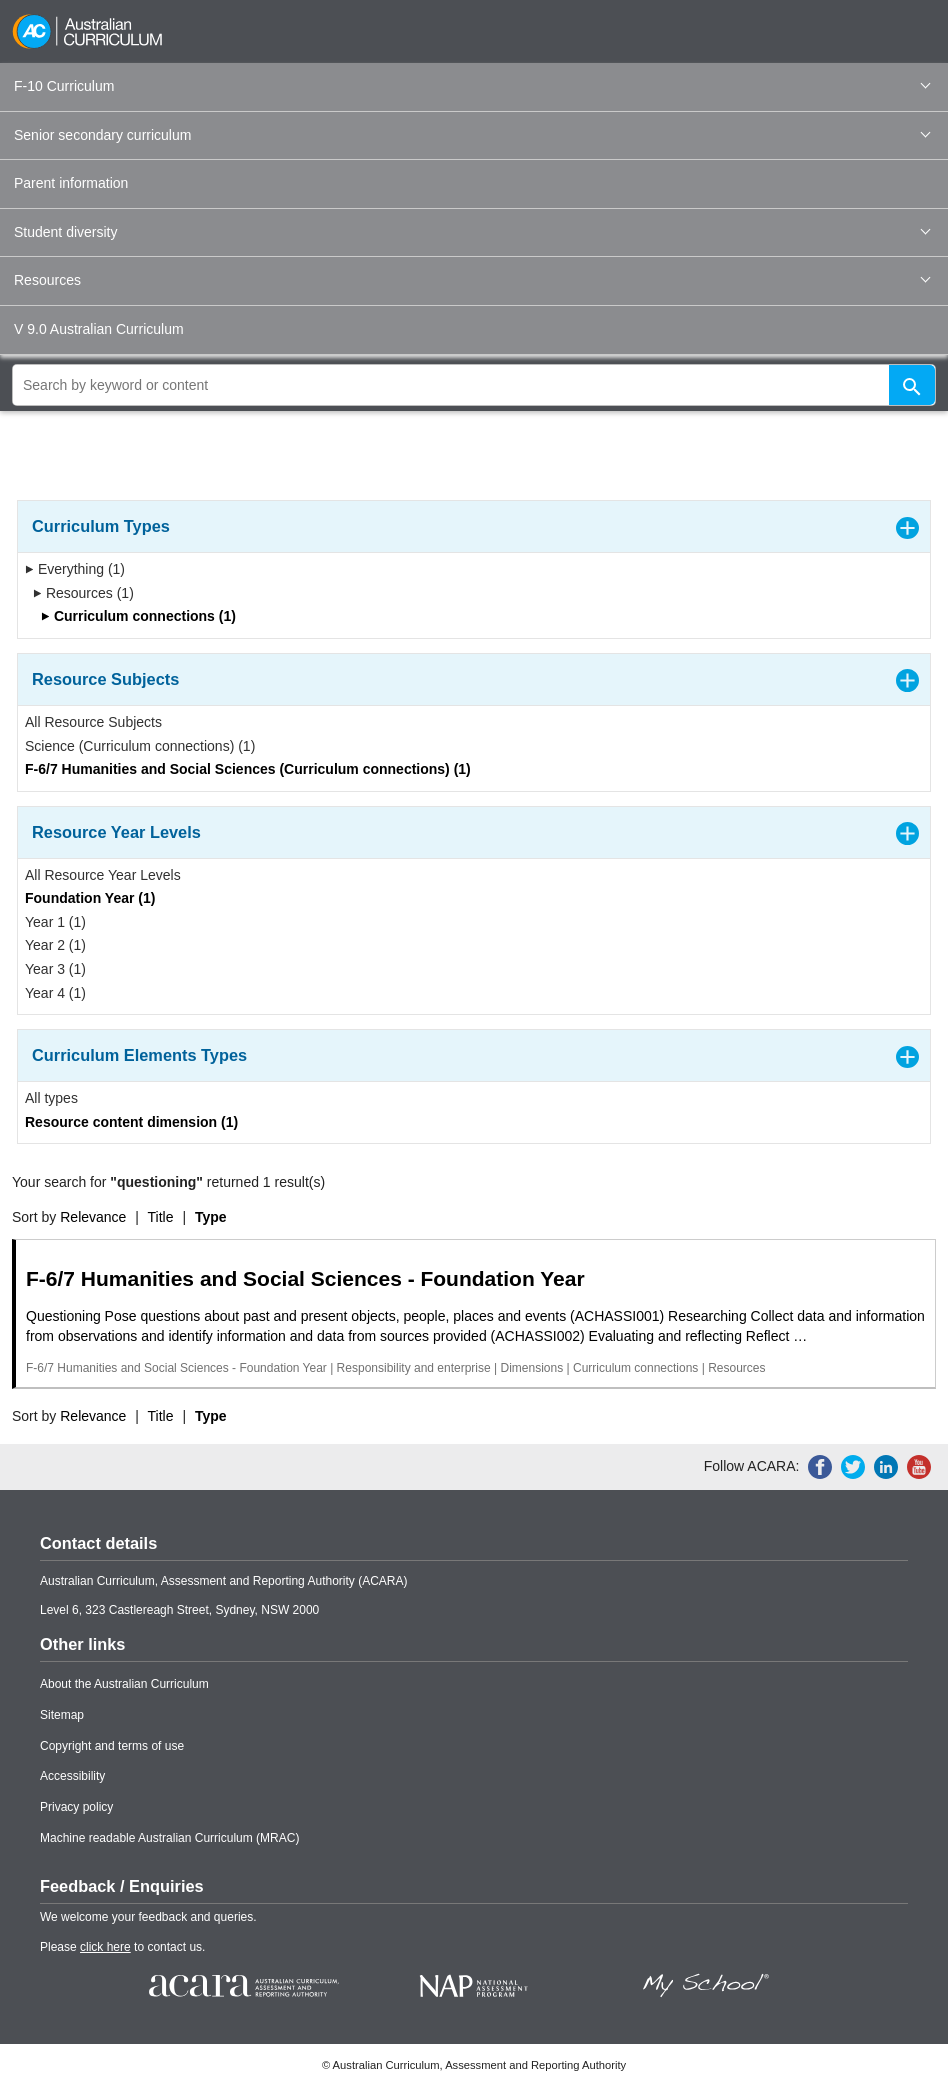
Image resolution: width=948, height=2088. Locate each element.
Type (211, 1217)
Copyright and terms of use (112, 1746)
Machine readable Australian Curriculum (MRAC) (169, 1838)
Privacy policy (76, 1807)
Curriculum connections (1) (138, 616)
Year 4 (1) (55, 993)
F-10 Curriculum (472, 86)
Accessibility (72, 1776)
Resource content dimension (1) (131, 1122)
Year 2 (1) (55, 945)
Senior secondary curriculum (472, 135)
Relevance (93, 1217)
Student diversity (472, 232)
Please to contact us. (122, 1947)
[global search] (474, 385)
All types (51, 1098)
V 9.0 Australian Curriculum (99, 329)
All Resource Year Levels (103, 875)
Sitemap (62, 1715)
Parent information (71, 183)
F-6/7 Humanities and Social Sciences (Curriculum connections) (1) (248, 769)
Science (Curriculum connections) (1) (140, 746)
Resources (472, 280)
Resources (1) (83, 593)
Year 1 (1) (55, 922)
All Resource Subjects (93, 722)
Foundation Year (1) (90, 898)
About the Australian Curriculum (124, 1684)
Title (161, 1217)
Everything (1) (75, 569)
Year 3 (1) (55, 969)
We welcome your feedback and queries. (148, 1917)
